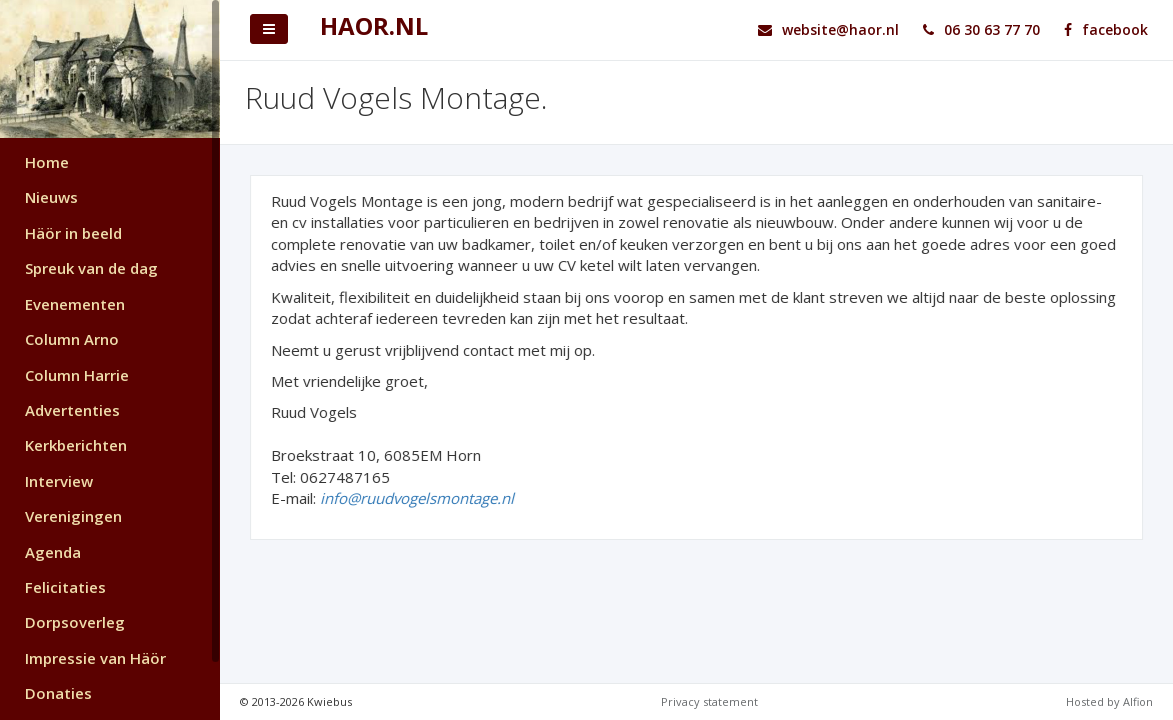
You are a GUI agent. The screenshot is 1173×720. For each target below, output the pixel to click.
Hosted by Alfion (1109, 701)
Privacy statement (709, 701)
